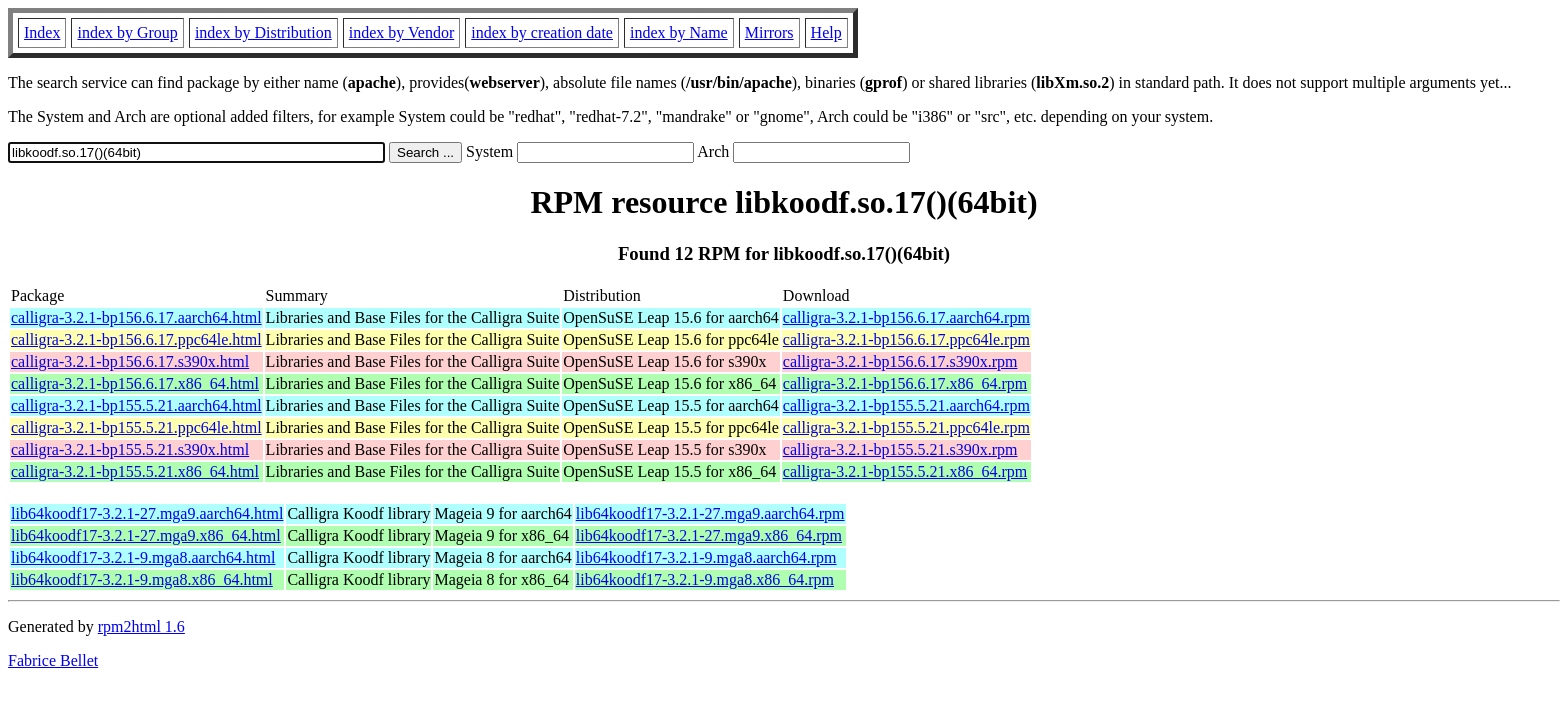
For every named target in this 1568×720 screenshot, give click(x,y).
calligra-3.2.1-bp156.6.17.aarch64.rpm (906, 317)
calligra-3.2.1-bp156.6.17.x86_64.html (135, 383)
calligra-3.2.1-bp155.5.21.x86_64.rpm (905, 471)
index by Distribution (263, 32)
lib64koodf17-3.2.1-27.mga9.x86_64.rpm (709, 535)
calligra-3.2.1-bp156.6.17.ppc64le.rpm (906, 339)
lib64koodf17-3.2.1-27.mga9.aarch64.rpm (710, 513)
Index (42, 32)
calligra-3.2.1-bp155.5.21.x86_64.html (135, 471)
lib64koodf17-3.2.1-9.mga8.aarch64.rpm (706, 557)
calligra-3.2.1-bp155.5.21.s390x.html (130, 449)
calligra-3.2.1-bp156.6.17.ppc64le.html (136, 339)
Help (826, 32)
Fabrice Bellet (53, 660)
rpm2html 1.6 (141, 626)
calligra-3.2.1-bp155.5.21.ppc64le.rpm (906, 427)
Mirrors (769, 32)
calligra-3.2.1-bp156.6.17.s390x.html (130, 361)
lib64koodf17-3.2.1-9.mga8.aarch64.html (143, 557)
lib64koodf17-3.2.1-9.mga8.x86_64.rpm (705, 579)
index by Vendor (401, 32)
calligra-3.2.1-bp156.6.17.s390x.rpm (900, 361)
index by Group (127, 32)
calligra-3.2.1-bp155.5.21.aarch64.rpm (906, 405)
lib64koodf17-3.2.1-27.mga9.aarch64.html (147, 513)
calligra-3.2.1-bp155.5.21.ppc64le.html (136, 427)
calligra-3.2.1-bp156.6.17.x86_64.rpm (905, 383)
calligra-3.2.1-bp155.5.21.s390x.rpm (900, 449)
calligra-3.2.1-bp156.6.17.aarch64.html (136, 317)
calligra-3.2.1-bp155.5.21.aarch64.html (136, 405)
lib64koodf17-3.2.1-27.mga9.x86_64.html (146, 535)
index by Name (679, 32)
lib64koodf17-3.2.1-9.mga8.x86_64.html (142, 579)
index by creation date (542, 32)
